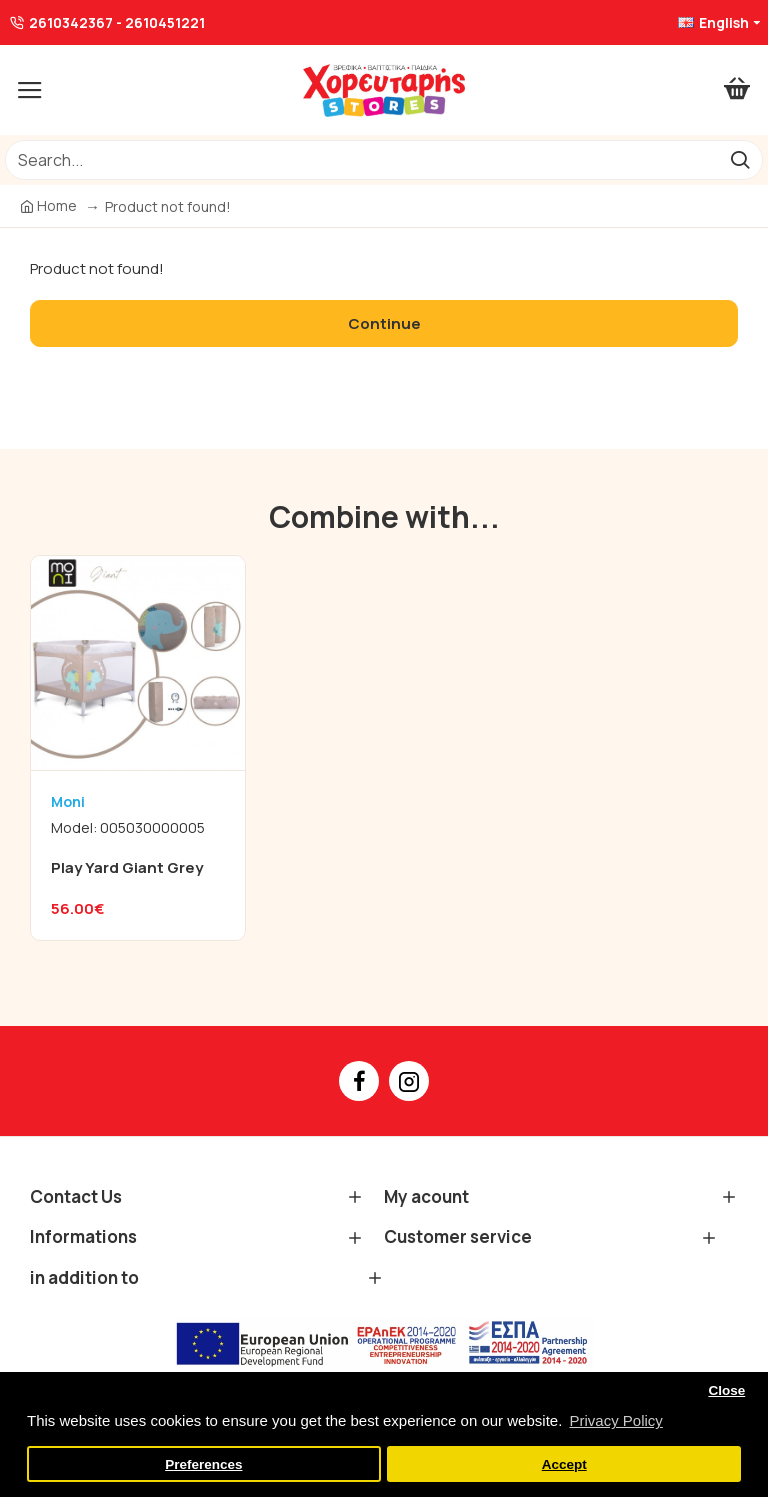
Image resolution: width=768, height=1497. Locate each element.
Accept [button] (564, 1464)
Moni (68, 801)
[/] (361, 160)
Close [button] (726, 1390)
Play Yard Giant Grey (127, 868)
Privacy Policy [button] (615, 1420)
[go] (739, 160)
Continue (384, 323)
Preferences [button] (203, 1464)
